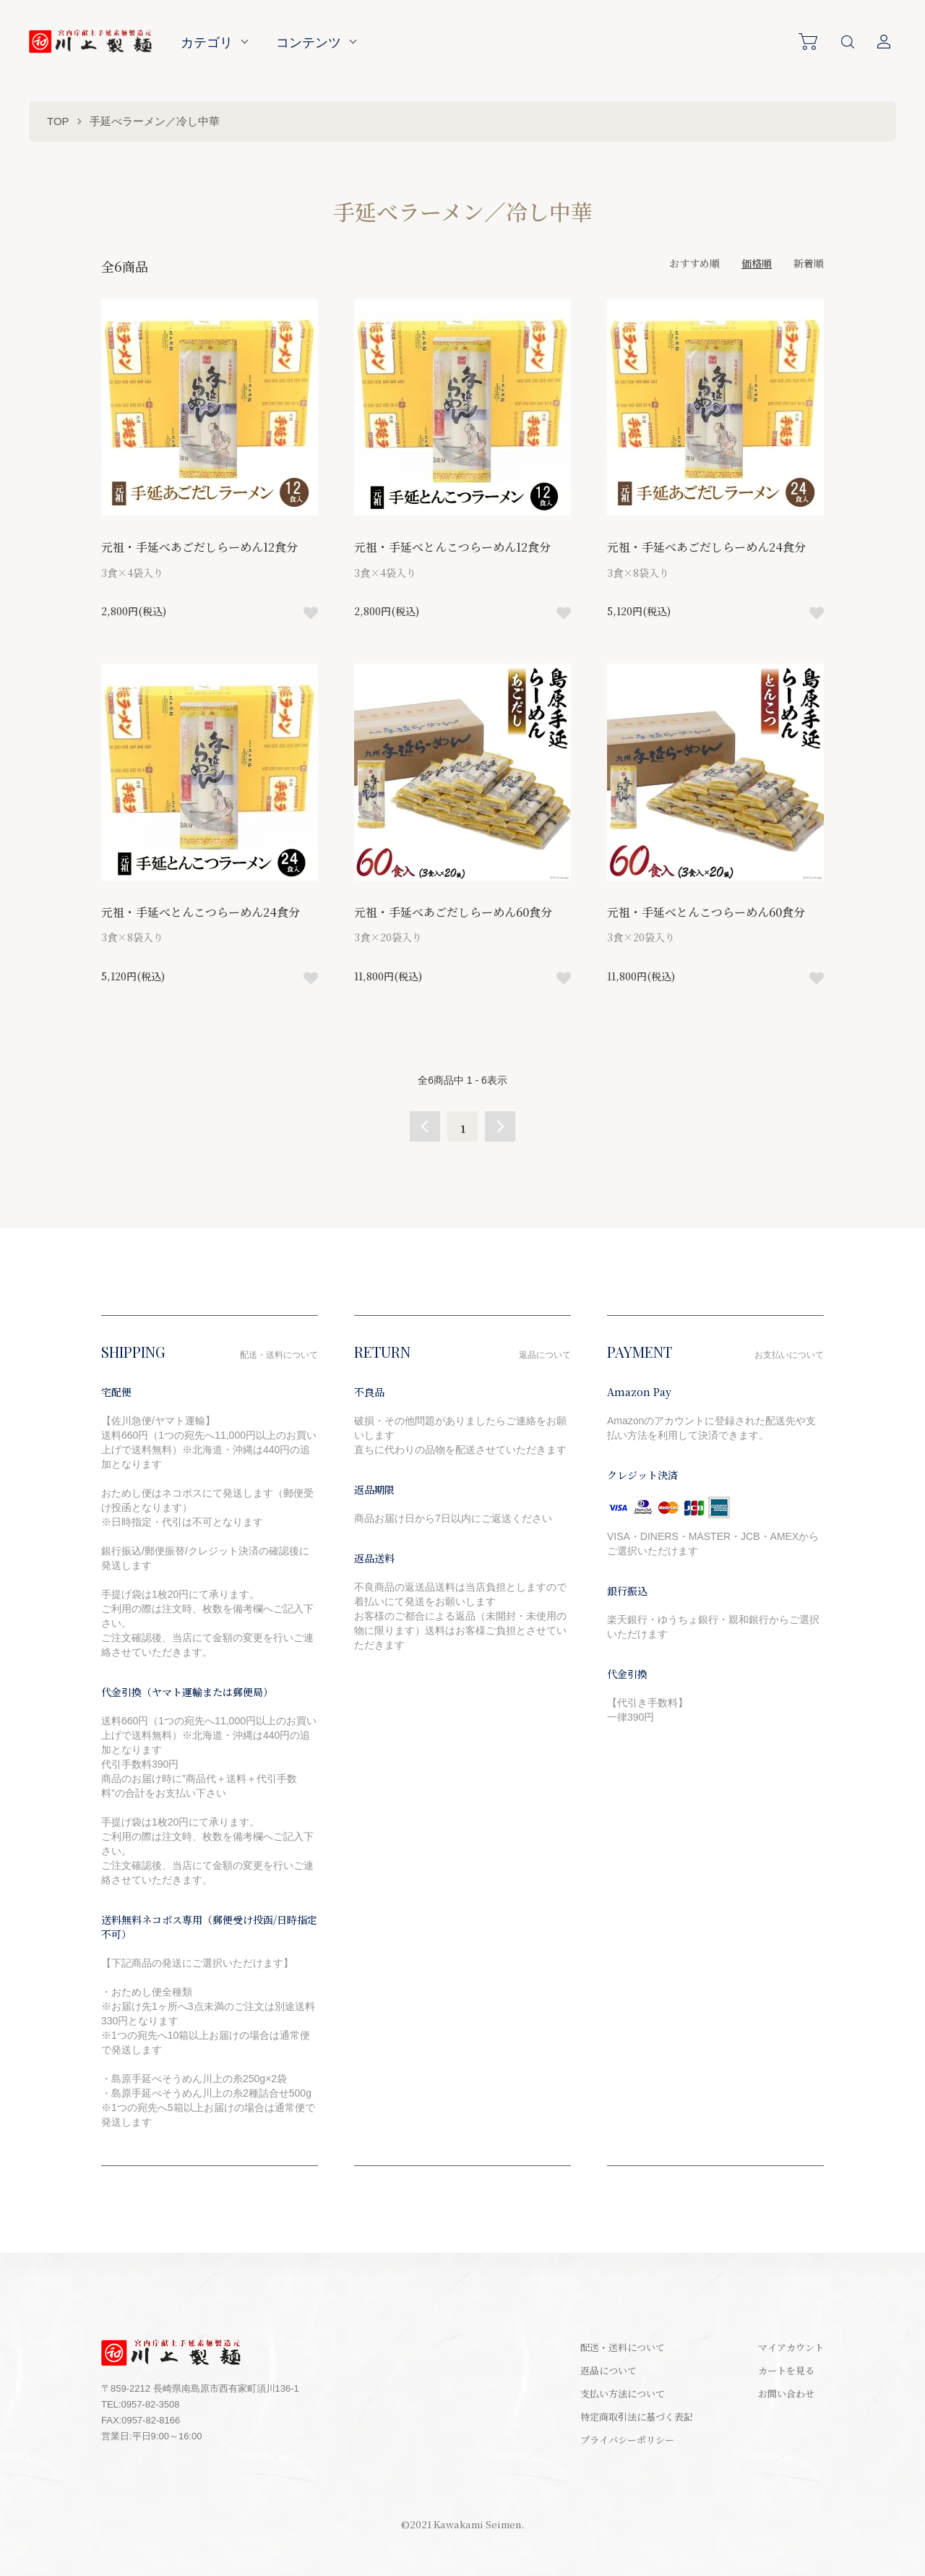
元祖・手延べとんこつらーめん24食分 (200, 912)
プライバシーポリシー (627, 2440)
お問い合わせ (786, 2393)
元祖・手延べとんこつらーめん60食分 (706, 912)
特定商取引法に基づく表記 (636, 2416)
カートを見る (786, 2370)
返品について (608, 2370)
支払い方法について (622, 2393)
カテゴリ (207, 42)
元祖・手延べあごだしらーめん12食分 (199, 547)
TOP (58, 121)
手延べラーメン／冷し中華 (155, 121)
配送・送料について (622, 2347)
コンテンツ (308, 42)
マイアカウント (791, 2347)
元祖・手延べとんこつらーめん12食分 (452, 547)
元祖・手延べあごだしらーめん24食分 (706, 547)
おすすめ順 (694, 263)
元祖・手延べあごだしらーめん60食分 (453, 912)
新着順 (808, 263)
